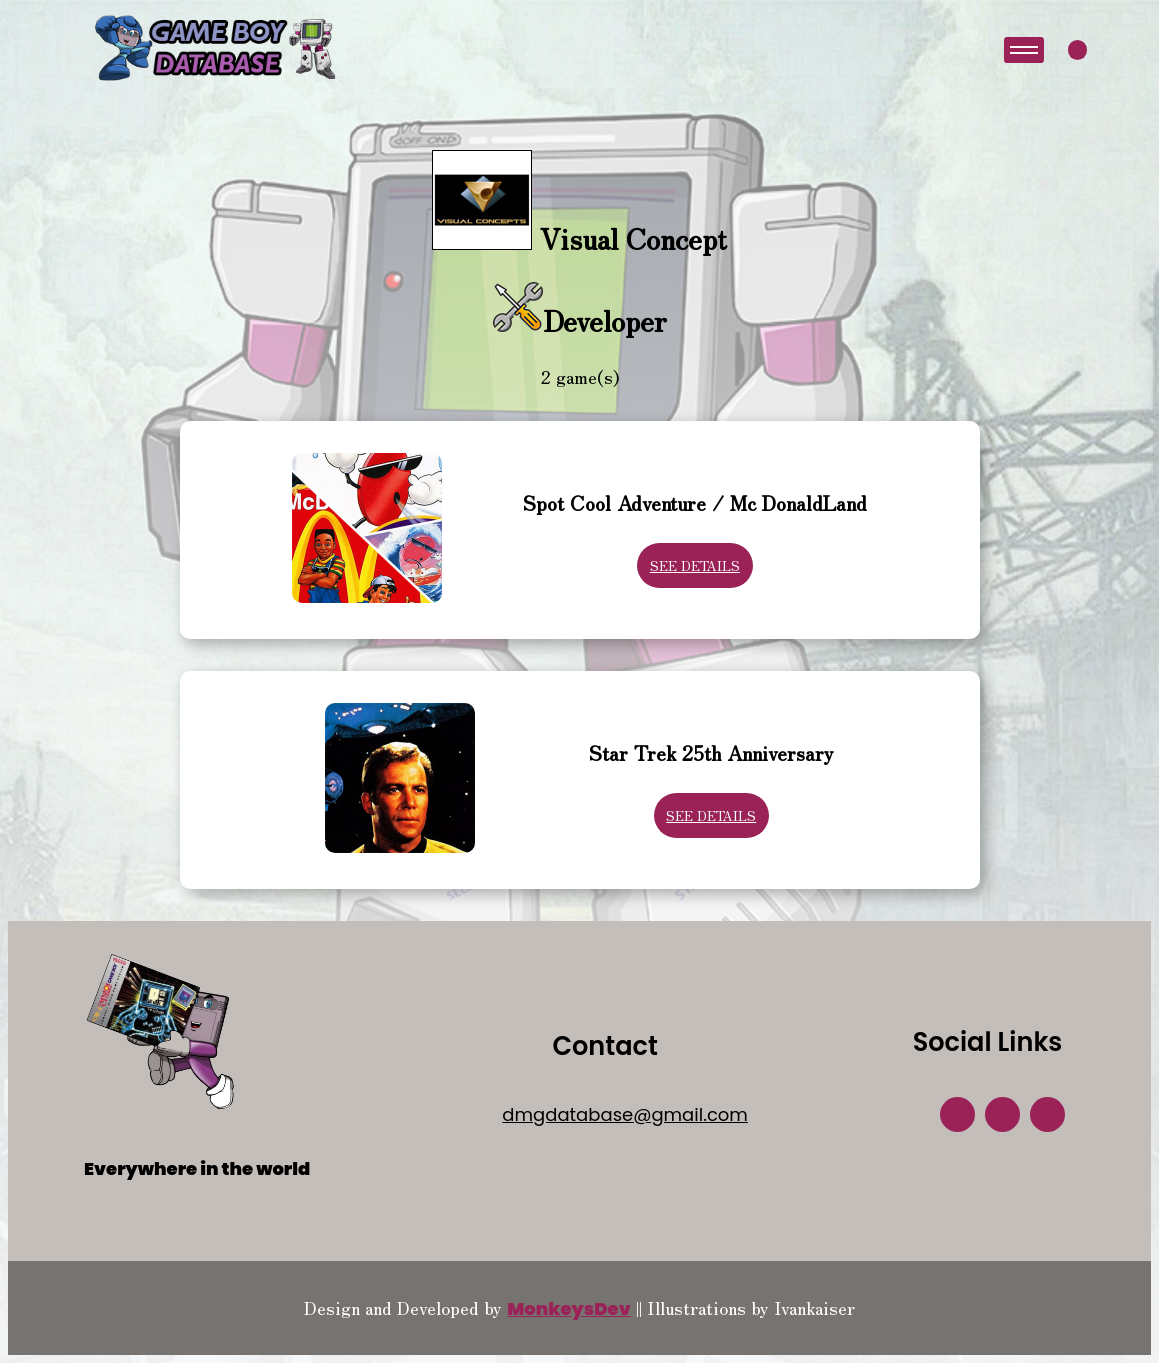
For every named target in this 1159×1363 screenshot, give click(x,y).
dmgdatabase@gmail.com (625, 1114)
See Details (695, 565)
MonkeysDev (569, 1308)
